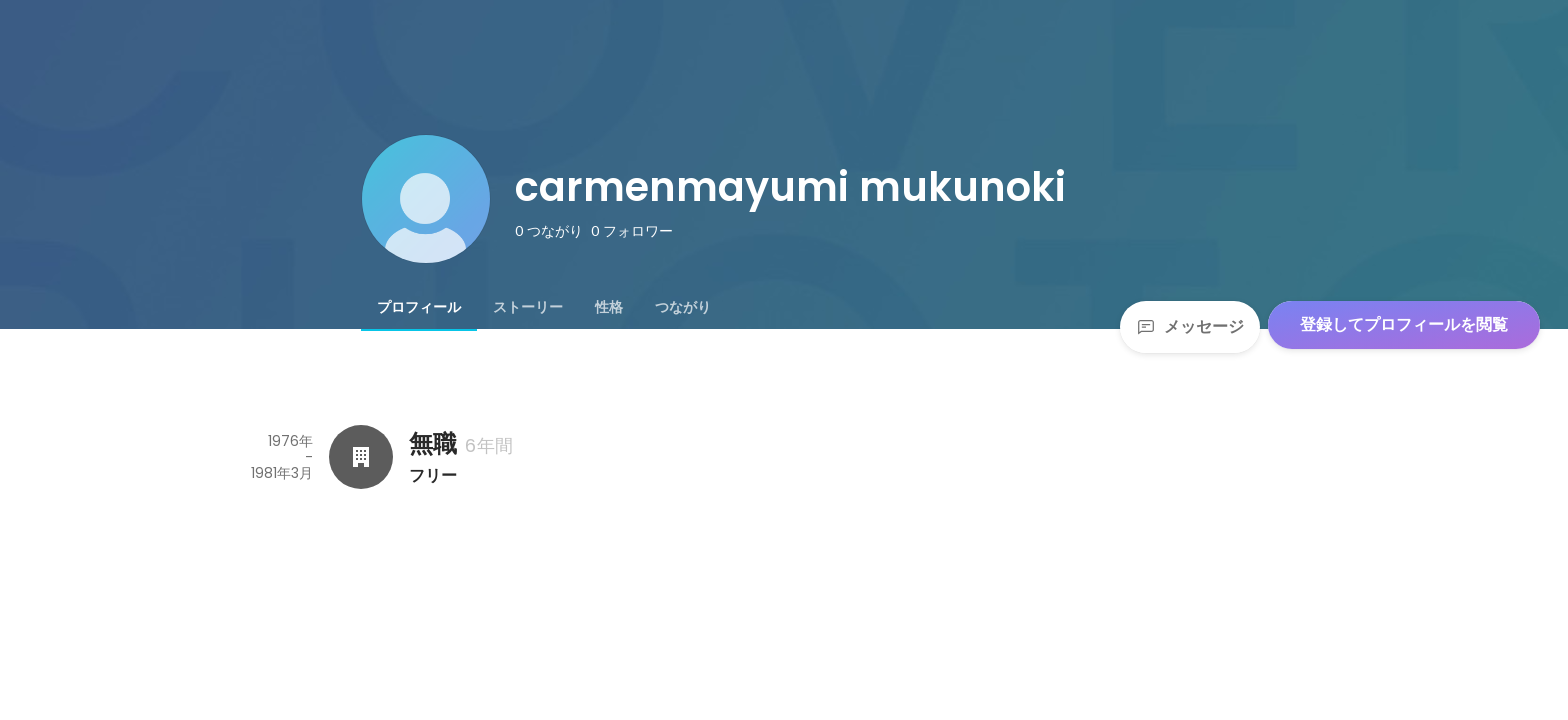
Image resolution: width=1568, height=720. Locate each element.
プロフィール (419, 307)
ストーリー (528, 307)
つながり (683, 307)
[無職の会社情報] (361, 457)
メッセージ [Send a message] (1190, 326)
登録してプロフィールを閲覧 (1404, 324)
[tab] (419, 307)
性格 (609, 307)
